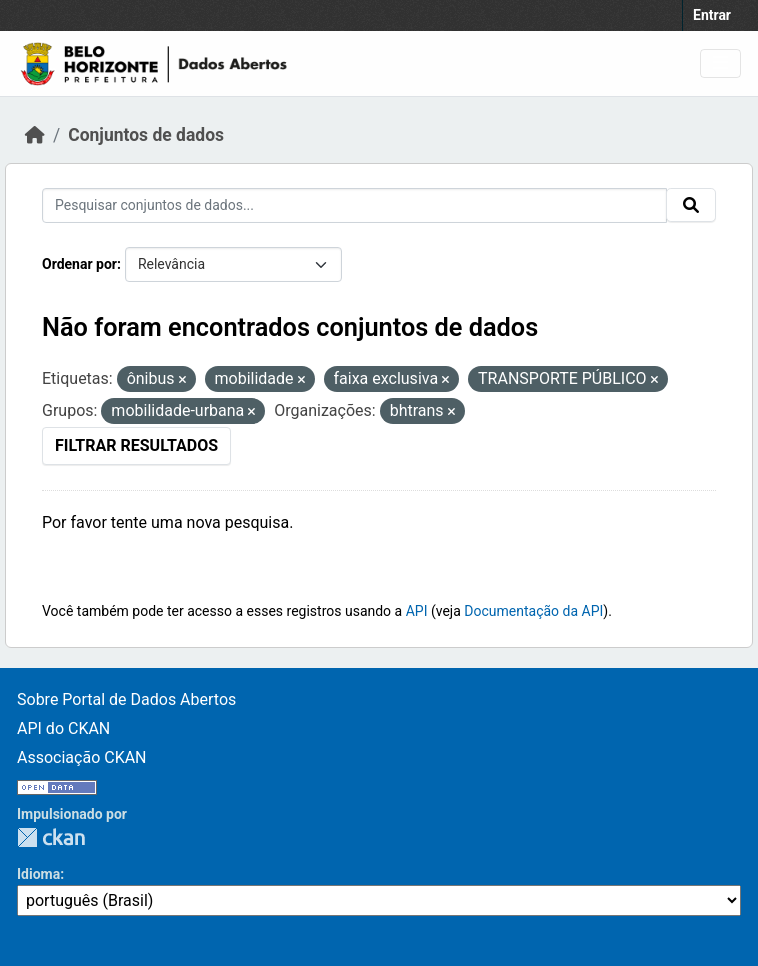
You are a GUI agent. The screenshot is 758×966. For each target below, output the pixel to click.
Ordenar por (79, 264)
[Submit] (691, 205)
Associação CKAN (82, 757)
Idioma (38, 874)
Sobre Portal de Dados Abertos (126, 699)
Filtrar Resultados (136, 445)
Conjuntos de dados (146, 135)
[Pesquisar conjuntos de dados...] (354, 205)
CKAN (51, 837)
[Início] (35, 135)
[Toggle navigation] (720, 63)
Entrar (712, 15)
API (417, 611)
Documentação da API (533, 611)
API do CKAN (63, 728)
